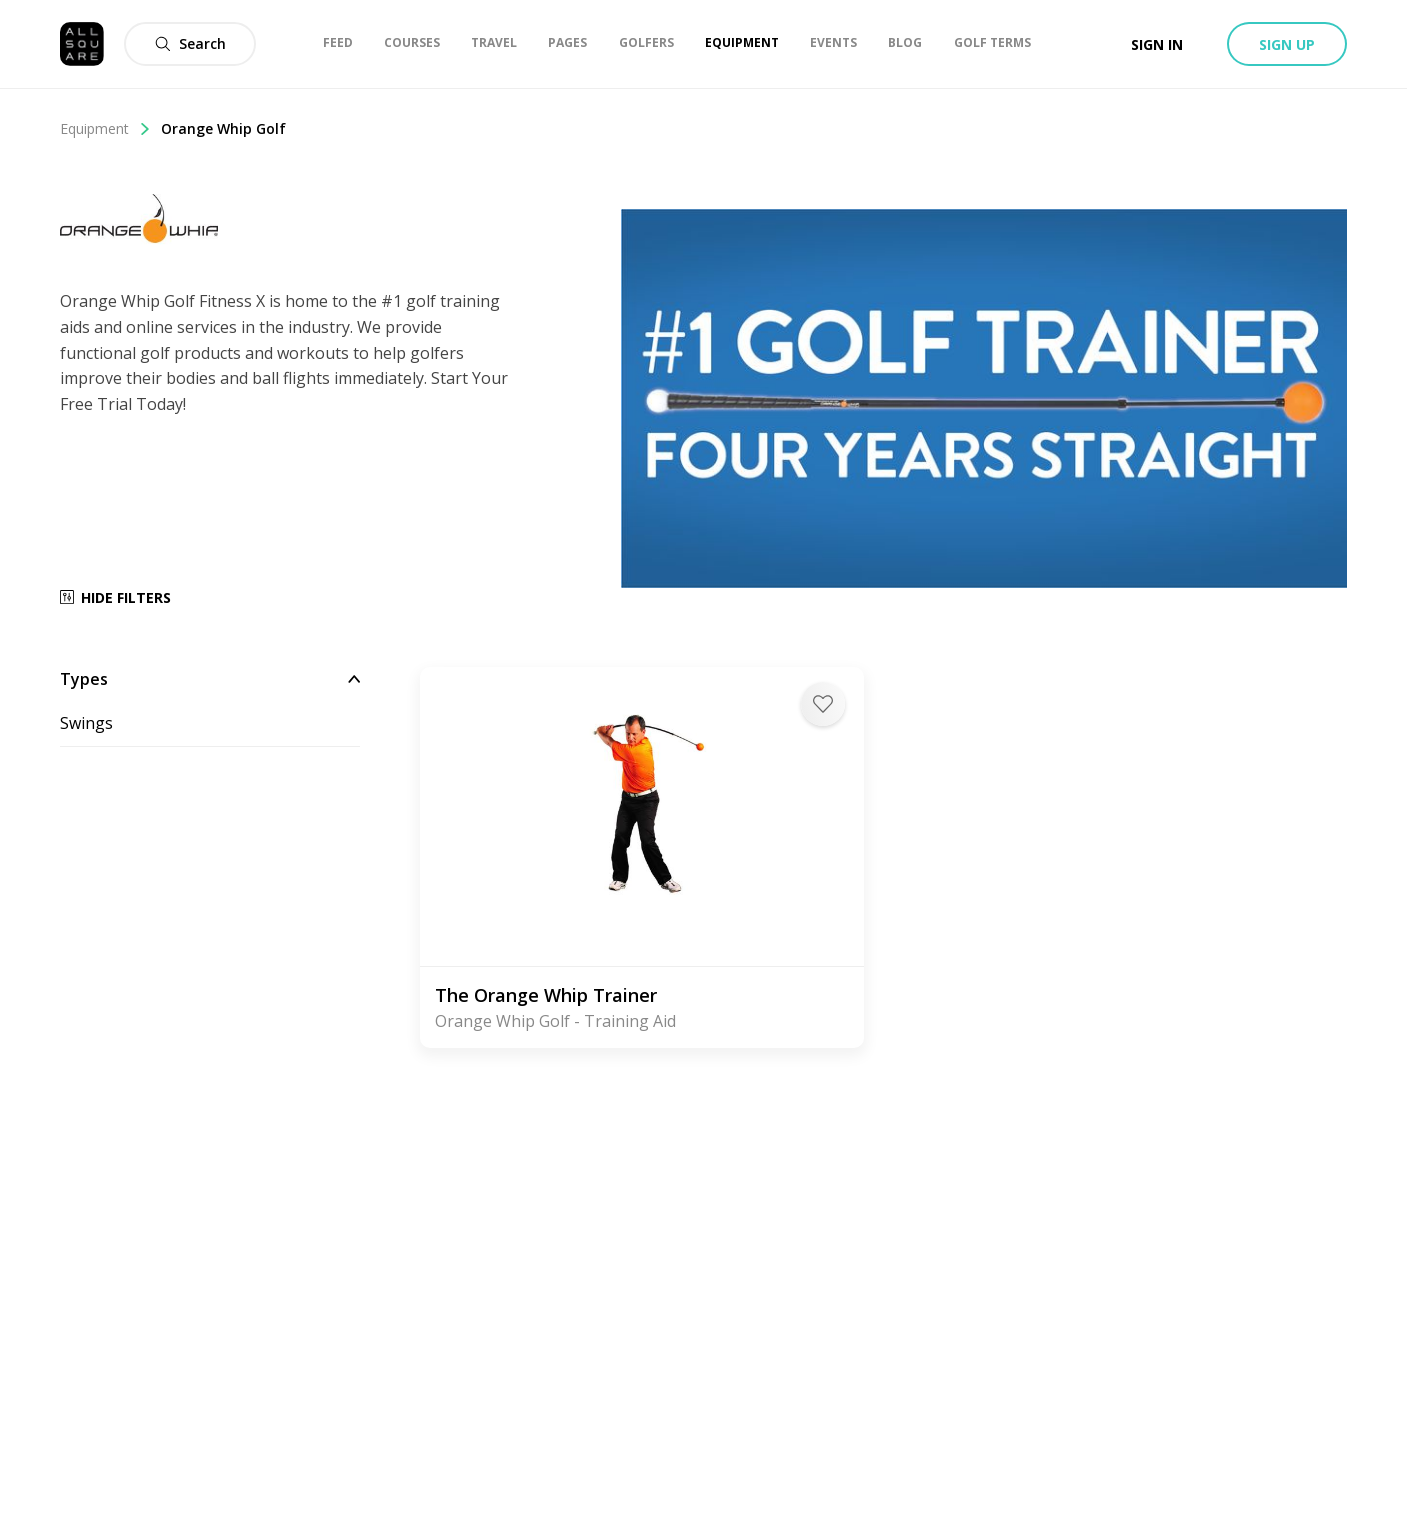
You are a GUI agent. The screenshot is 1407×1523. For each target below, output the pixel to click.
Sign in (1157, 44)
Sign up (1287, 44)
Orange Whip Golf (223, 128)
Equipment (105, 128)
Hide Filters (115, 597)
